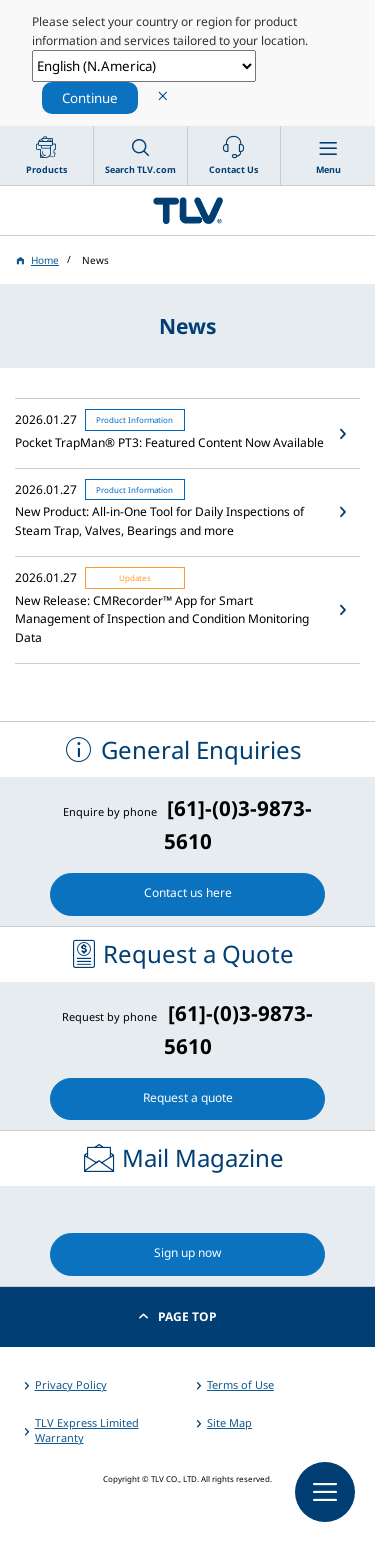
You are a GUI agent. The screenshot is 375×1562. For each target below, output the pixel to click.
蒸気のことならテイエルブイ (187, 210)
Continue (90, 98)
